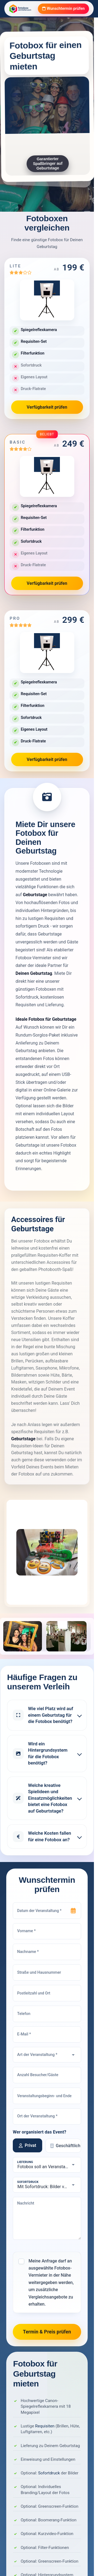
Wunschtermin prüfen (63, 8)
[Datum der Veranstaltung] (47, 1911)
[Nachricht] (47, 2218)
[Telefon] (47, 2014)
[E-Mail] (47, 2034)
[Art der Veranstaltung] (47, 2055)
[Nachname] (47, 1952)
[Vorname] (47, 1931)
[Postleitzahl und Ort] (47, 1993)
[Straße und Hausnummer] (47, 1972)
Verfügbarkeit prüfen (47, 407)
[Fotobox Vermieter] (20, 8)
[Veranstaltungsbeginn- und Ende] (47, 2096)
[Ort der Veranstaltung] (47, 2116)
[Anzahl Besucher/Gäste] (47, 2075)
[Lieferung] (47, 2165)
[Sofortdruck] (47, 2185)
